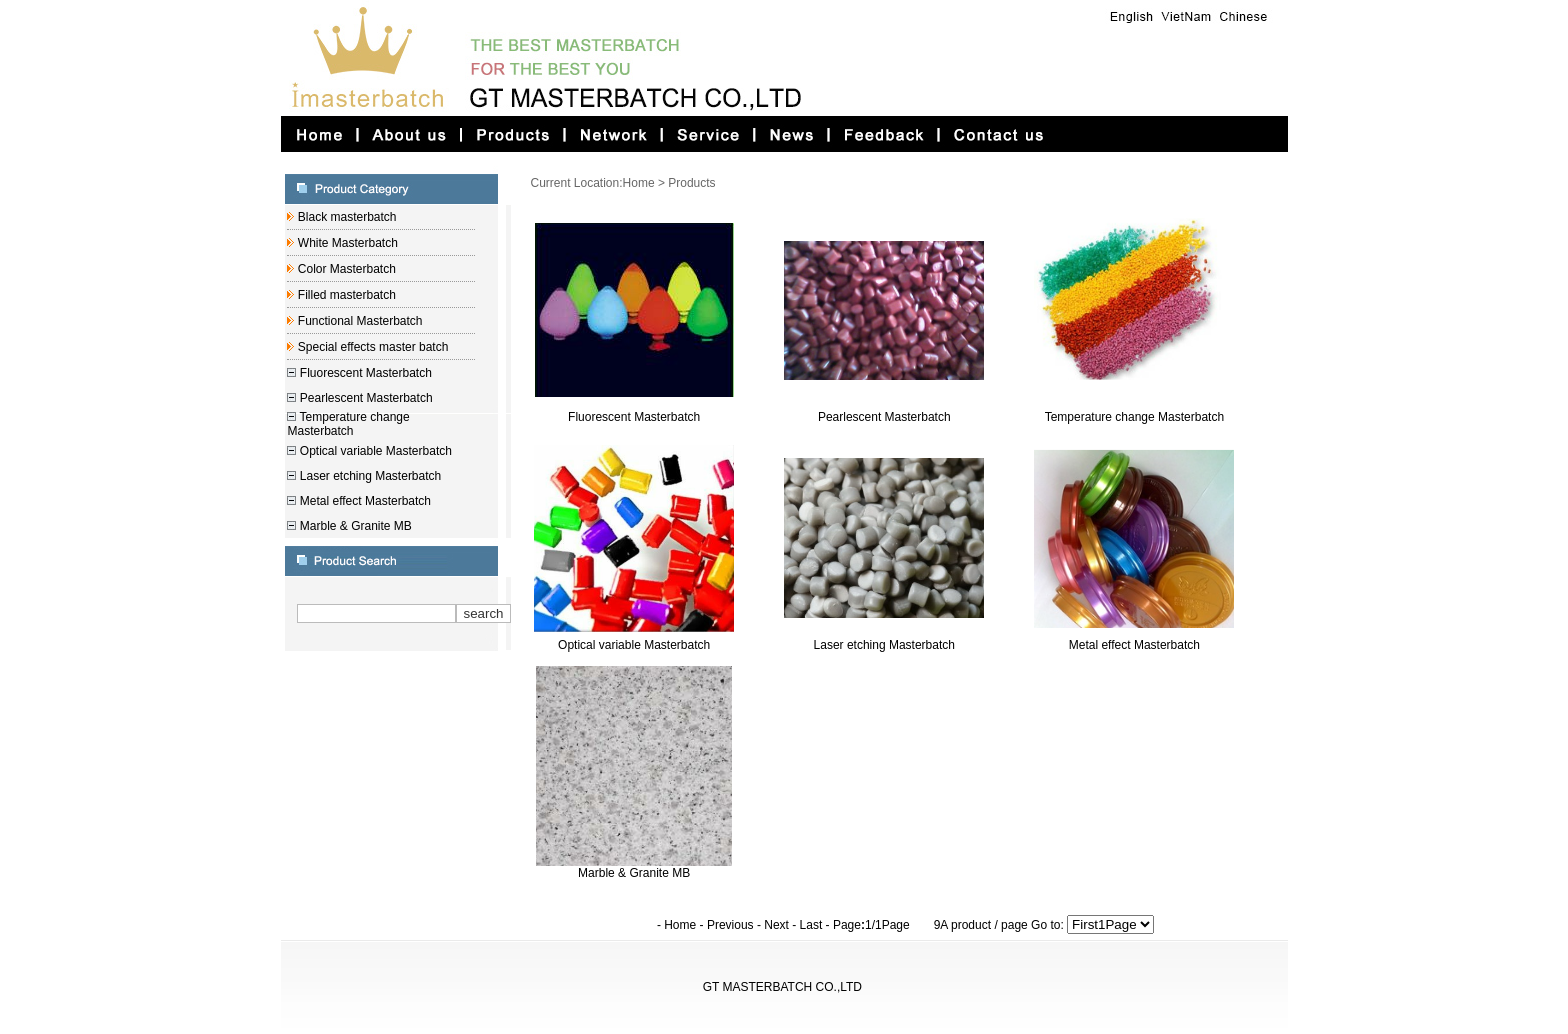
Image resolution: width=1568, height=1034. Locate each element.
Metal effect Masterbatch (363, 501)
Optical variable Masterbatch (373, 451)
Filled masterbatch (344, 295)
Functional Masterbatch (358, 321)
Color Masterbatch (344, 269)
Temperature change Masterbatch (348, 424)
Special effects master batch (371, 347)
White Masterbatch (345, 243)
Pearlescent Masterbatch (364, 398)
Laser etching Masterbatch (368, 476)
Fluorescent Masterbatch (363, 373)
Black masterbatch (345, 217)
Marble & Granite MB (353, 526)
